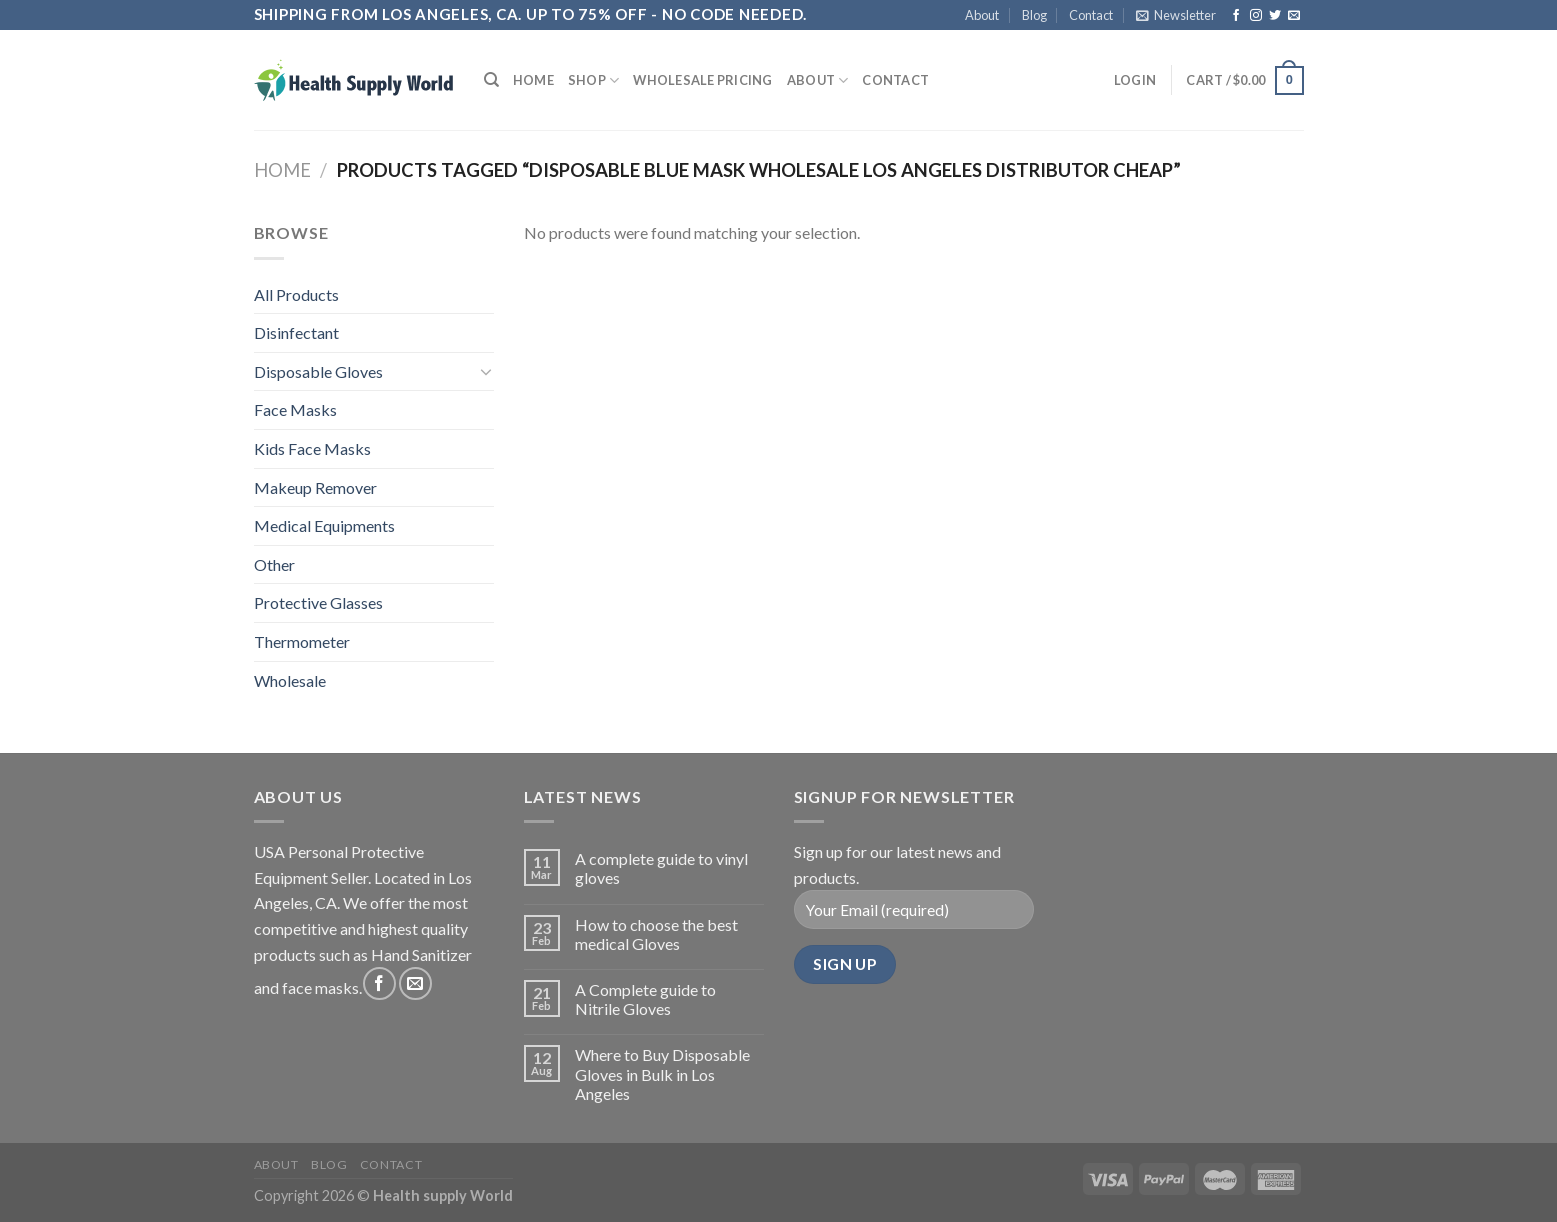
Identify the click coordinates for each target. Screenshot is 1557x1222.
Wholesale (290, 680)
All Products (296, 294)
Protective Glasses (318, 602)
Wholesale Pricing (702, 80)
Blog (1034, 15)
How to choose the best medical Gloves (656, 934)
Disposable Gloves (318, 371)
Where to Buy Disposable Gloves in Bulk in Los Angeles (662, 1073)
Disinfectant (296, 332)
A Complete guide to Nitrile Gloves (645, 999)
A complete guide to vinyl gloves (661, 868)
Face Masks (295, 409)
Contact (1091, 15)
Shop (593, 80)
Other (274, 564)
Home (533, 80)
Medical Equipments (324, 525)
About (982, 15)
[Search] (491, 80)
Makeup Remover (315, 487)
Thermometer (302, 641)
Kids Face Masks (312, 448)
